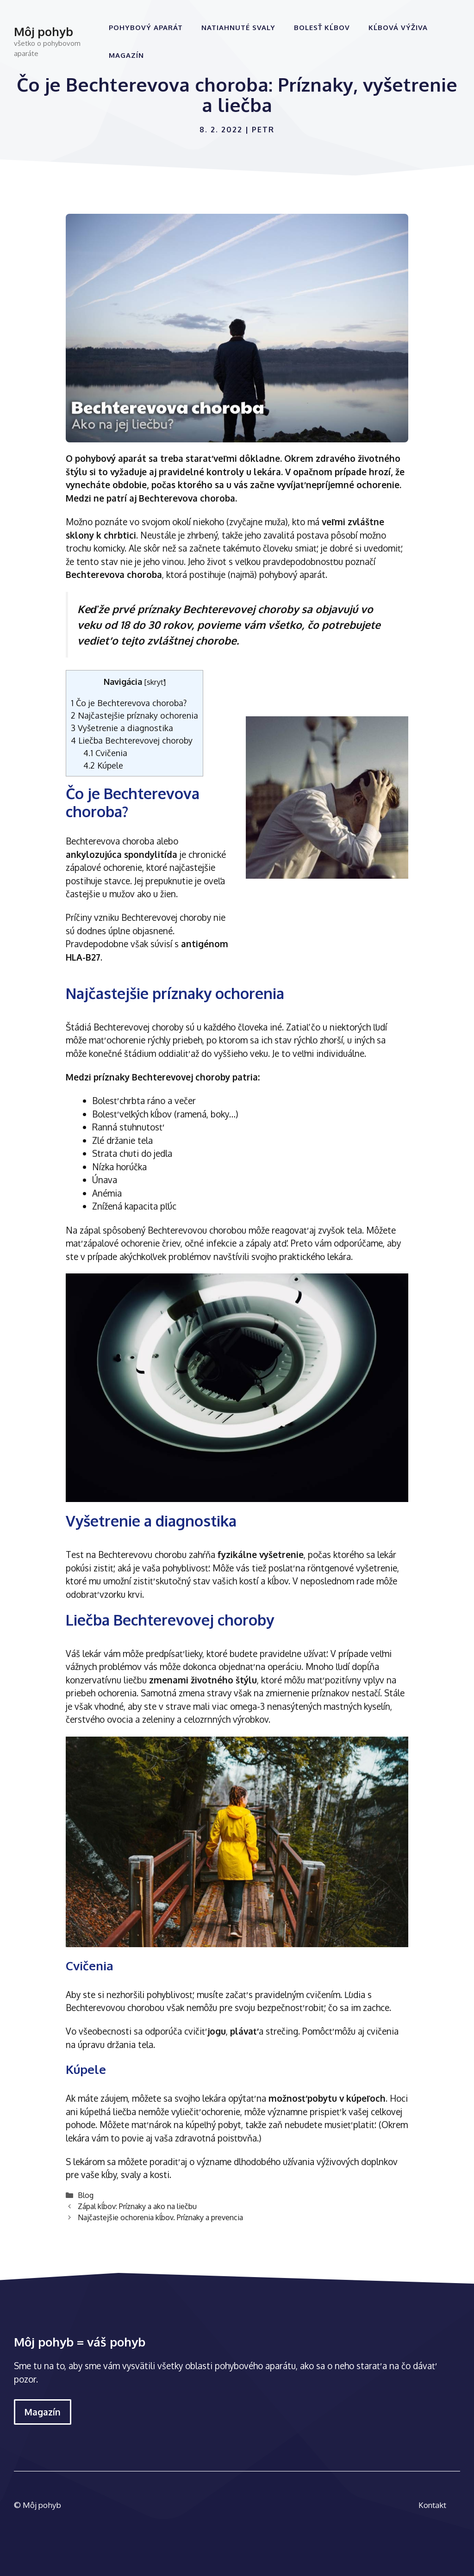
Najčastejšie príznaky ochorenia (134, 715)
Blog (86, 2195)
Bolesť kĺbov (322, 27)
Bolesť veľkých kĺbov (132, 1113)
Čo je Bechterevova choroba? (129, 702)
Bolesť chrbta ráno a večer (144, 1100)
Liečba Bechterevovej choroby (132, 740)
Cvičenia (105, 752)
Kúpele (103, 765)
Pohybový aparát (146, 27)
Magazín (126, 55)
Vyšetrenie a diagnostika (122, 727)
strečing (282, 2030)
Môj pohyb (43, 31)
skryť (155, 682)
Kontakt (432, 2505)
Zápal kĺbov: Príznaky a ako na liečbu (137, 2206)
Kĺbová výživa (398, 27)
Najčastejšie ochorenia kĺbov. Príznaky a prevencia (160, 2217)
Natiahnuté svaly (238, 27)
